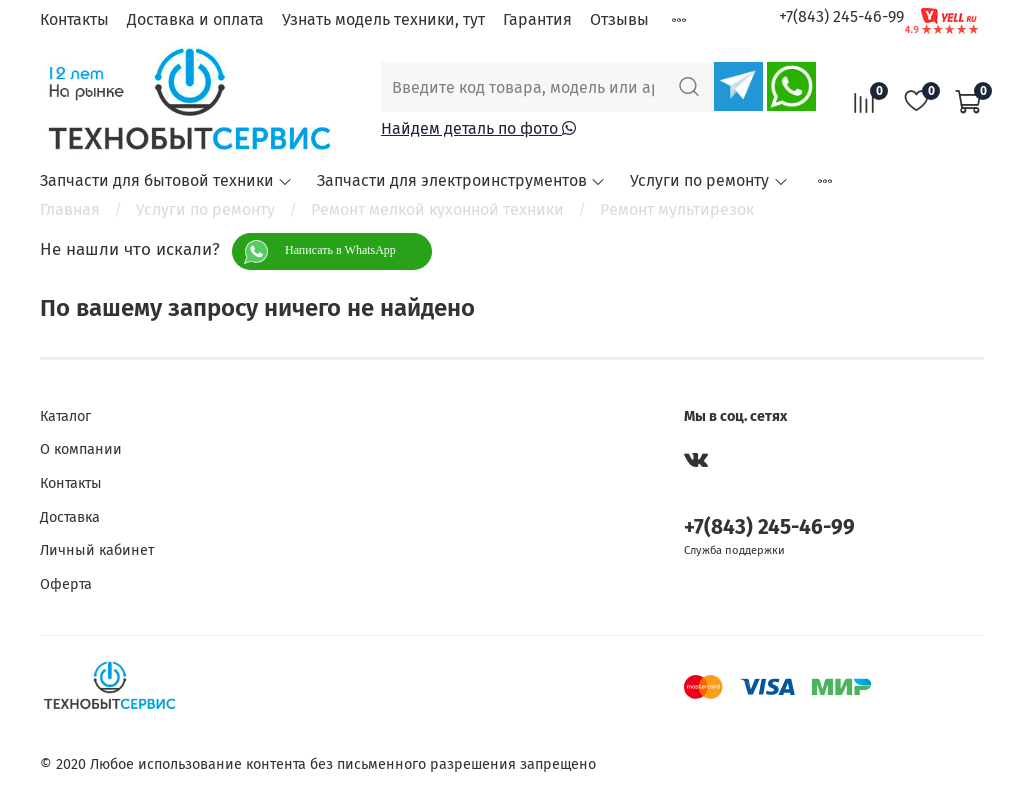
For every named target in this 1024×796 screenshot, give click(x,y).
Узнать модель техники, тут (383, 19)
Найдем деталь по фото (478, 128)
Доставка (70, 517)
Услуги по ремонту (709, 180)
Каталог (65, 416)
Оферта (66, 584)
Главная (70, 209)
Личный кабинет (97, 550)
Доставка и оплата (195, 19)
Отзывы (619, 19)
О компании (81, 449)
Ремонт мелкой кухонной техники (437, 209)
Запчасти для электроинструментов (461, 180)
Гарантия (537, 19)
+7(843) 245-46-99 (841, 16)
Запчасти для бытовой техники (166, 180)
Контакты (74, 19)
